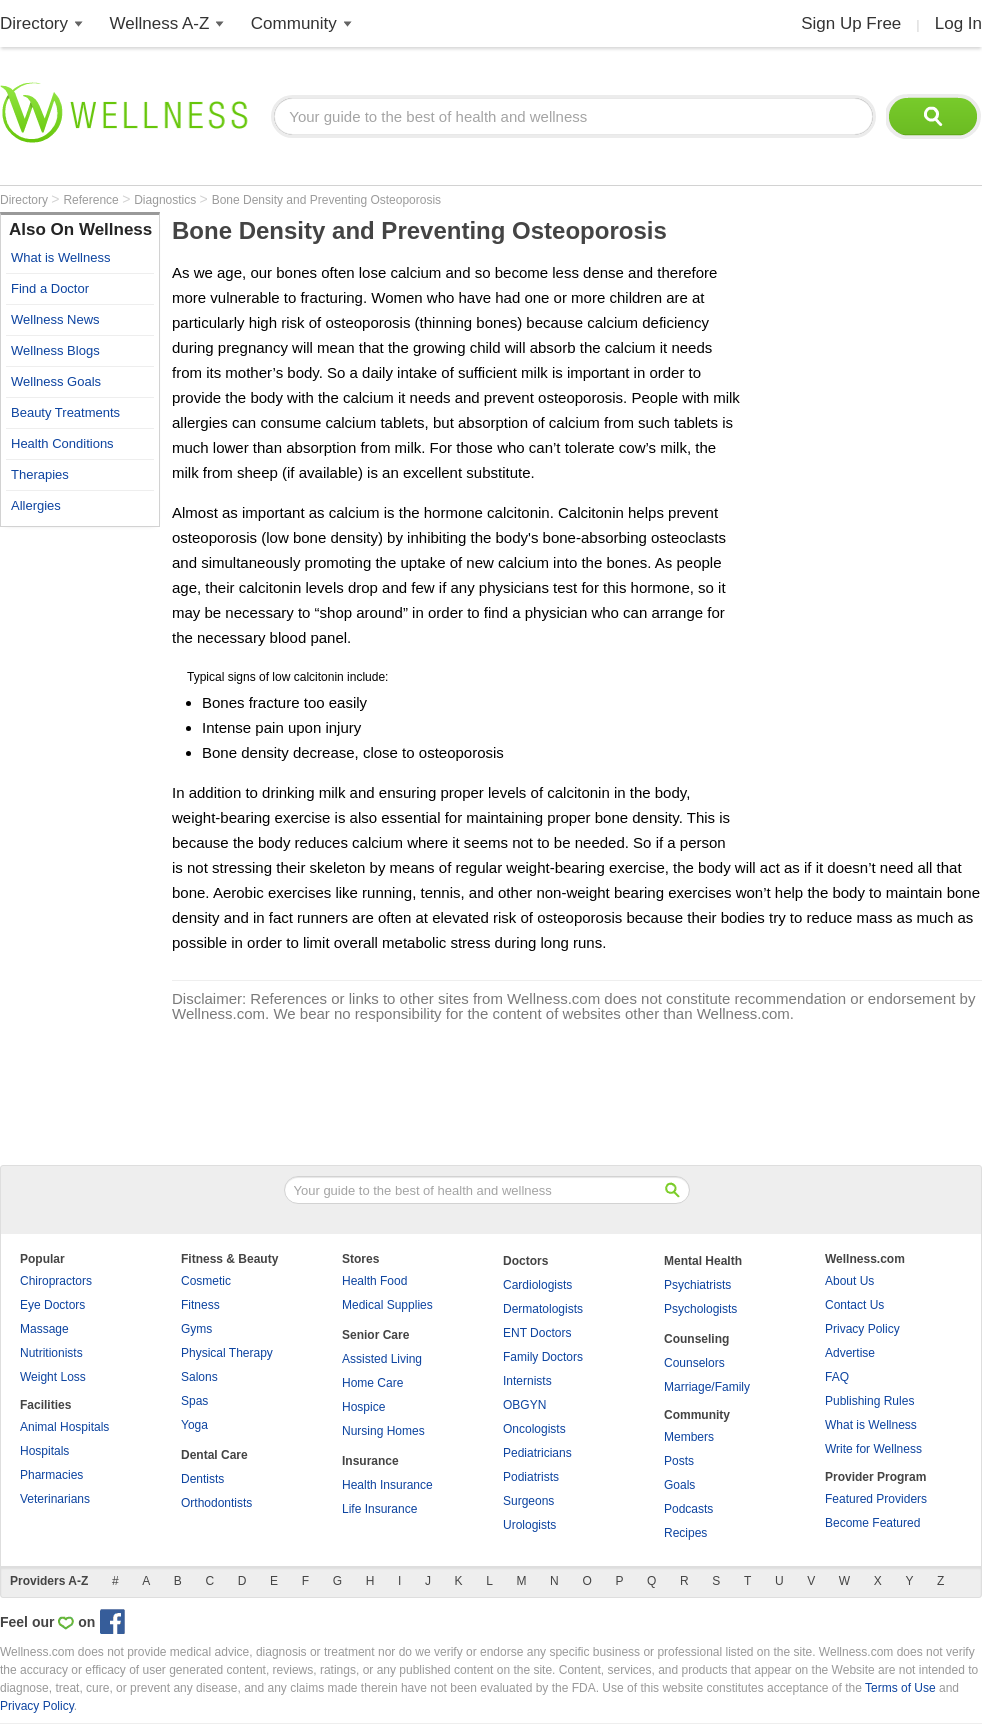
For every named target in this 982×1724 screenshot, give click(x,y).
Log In (958, 23)
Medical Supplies (387, 1305)
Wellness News (55, 319)
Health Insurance (387, 1485)
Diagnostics (166, 200)
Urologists (529, 1525)
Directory (34, 23)
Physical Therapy (227, 1353)
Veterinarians (55, 1499)
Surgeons (528, 1501)
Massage (44, 1329)
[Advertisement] (80, 837)
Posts (679, 1461)
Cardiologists (537, 1285)
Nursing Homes (383, 1431)
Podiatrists (531, 1477)
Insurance (370, 1461)
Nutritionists (51, 1353)
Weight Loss (53, 1377)
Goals (679, 1485)
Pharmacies (51, 1475)
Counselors (694, 1363)
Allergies (36, 505)
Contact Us (854, 1305)
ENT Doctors (537, 1333)
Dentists (202, 1479)
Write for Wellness (873, 1449)
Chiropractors (56, 1281)
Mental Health (703, 1261)
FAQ (837, 1377)
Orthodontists (216, 1503)
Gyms (196, 1329)
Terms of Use (900, 1688)
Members (689, 1437)
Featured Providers (876, 1499)
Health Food (374, 1281)
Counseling (696, 1339)
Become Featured (872, 1523)
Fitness (200, 1305)
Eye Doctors (52, 1305)
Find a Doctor (50, 288)
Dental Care (214, 1455)
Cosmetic (206, 1281)
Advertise (850, 1353)
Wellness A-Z (160, 23)
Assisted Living (382, 1359)
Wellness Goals (56, 381)
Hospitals (44, 1451)
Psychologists (700, 1309)
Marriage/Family (707, 1387)
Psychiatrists (697, 1285)
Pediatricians (537, 1453)
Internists (527, 1381)
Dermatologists (543, 1309)
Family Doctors (543, 1357)
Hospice (363, 1407)
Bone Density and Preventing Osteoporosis (326, 200)
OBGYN (524, 1405)
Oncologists (534, 1429)
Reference (92, 200)
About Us (849, 1281)
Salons (199, 1377)
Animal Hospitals (64, 1427)
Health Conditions (62, 443)
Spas (194, 1401)
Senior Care (375, 1335)
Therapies (40, 474)
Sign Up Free (851, 23)
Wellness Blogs (55, 350)
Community (294, 23)
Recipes (685, 1533)
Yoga (194, 1425)
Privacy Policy (862, 1329)
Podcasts (688, 1509)
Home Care (372, 1383)
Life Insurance (379, 1509)
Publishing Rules (869, 1401)
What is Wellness (60, 257)
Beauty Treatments (65, 412)
